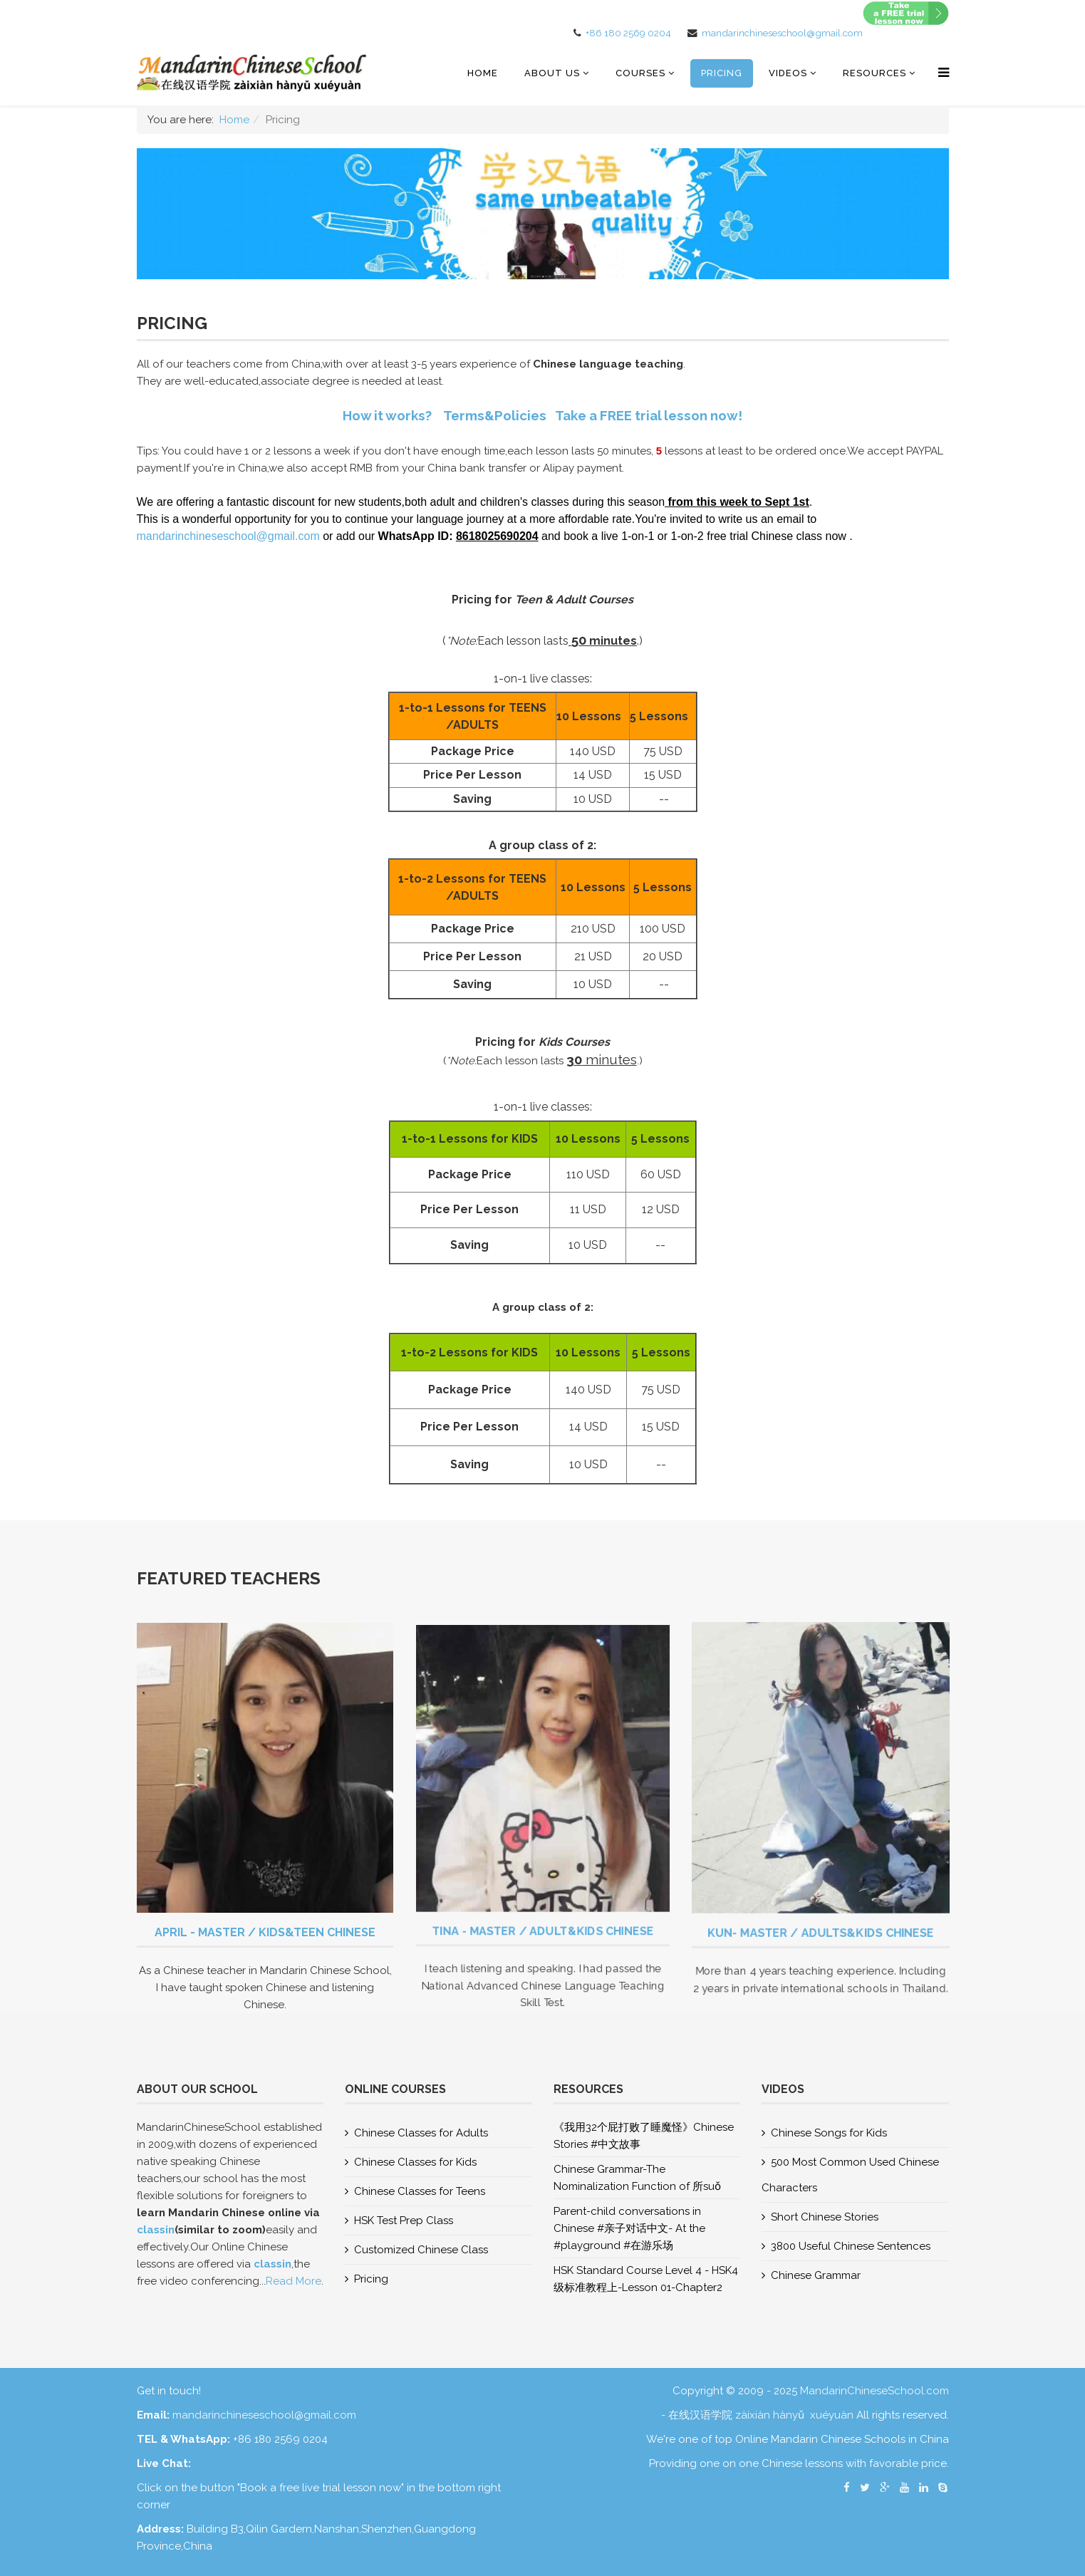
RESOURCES (874, 73)
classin (156, 2229)
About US (552, 73)
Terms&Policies (494, 415)
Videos (788, 73)
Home (482, 73)
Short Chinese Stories (824, 2217)
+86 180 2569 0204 (628, 32)
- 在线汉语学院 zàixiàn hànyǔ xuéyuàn (758, 2415)
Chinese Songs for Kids (829, 2132)
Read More (293, 2281)
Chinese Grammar (816, 2275)
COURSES (640, 73)
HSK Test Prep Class (403, 2220)
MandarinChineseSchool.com (874, 2390)
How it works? (387, 415)
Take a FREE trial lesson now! (648, 415)
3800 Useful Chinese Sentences (850, 2246)
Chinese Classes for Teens (419, 2191)
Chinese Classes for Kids (415, 2162)
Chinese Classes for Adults (421, 2132)
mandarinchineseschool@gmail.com (782, 32)
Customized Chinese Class (421, 2249)
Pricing (721, 73)
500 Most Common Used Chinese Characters (850, 2175)
